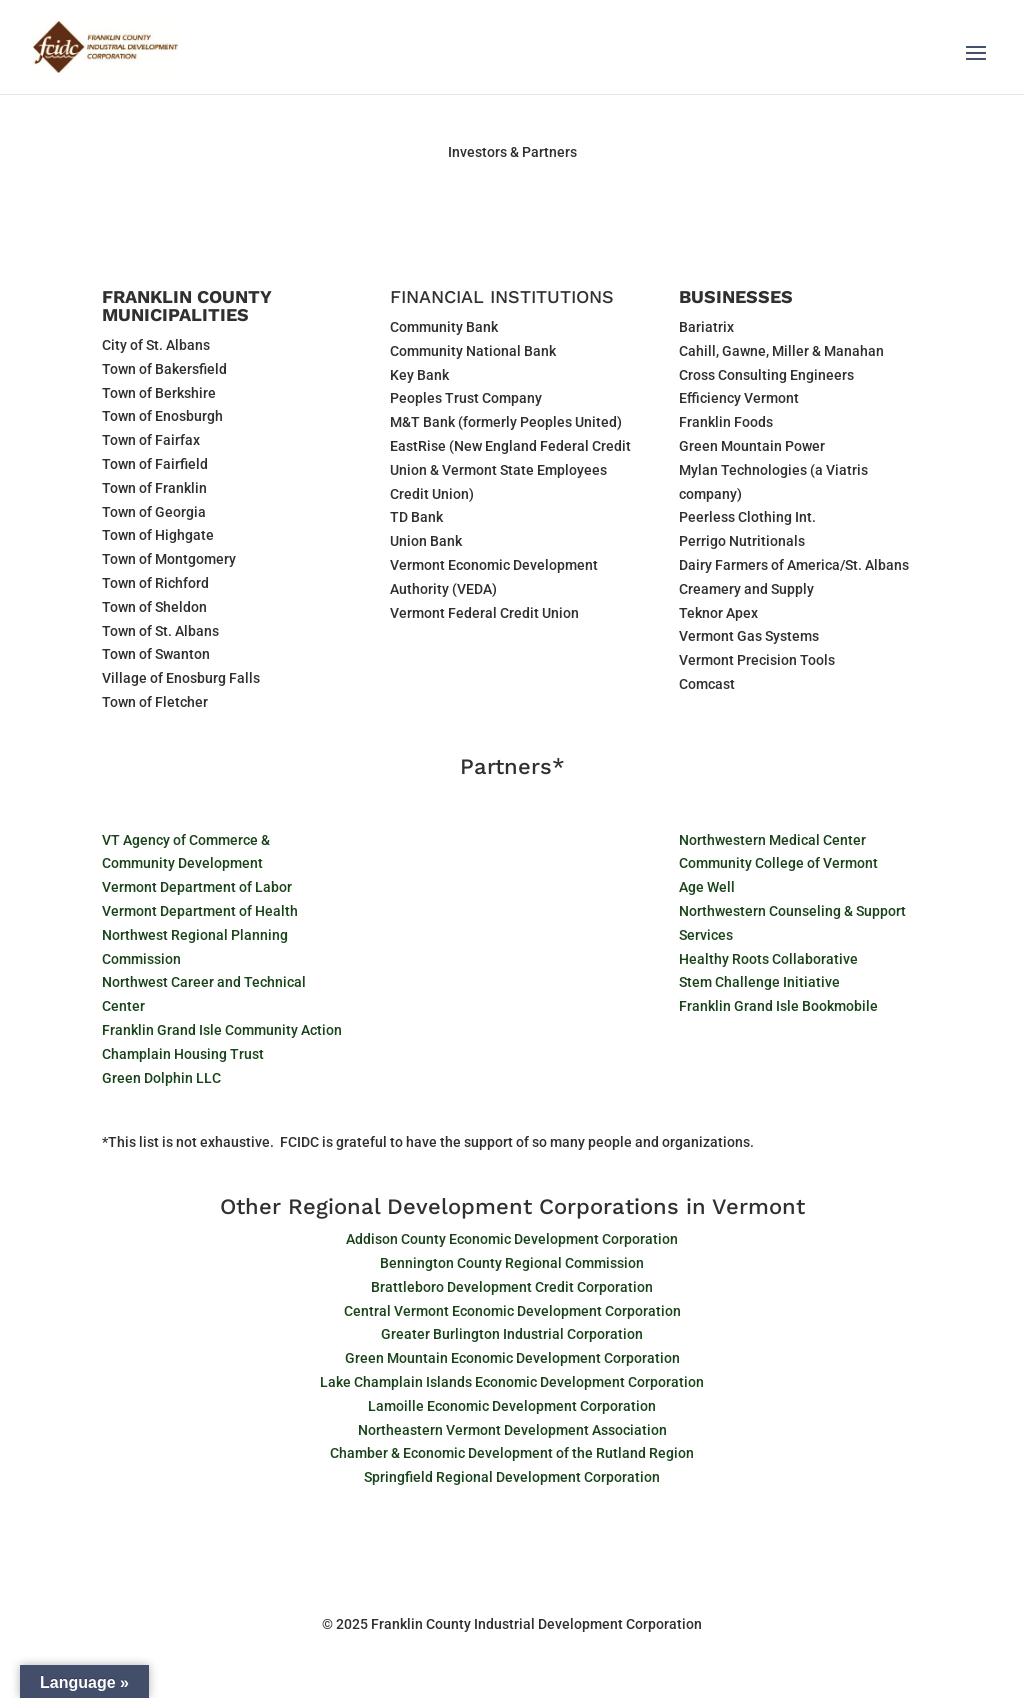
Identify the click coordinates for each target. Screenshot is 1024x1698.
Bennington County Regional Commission (512, 1263)
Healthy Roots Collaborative (768, 959)
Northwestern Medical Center (772, 840)
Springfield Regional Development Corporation (512, 1477)
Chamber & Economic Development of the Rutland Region (512, 1453)
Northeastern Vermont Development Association (512, 1430)
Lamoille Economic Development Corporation (512, 1406)
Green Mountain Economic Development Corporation (512, 1358)
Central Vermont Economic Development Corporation (512, 1311)
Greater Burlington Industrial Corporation (512, 1334)
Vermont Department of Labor (197, 887)
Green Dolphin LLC (161, 1078)
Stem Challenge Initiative (759, 982)
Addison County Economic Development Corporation (512, 1239)
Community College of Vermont (778, 863)
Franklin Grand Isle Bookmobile (778, 1006)
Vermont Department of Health (200, 911)
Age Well (707, 887)
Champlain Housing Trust (183, 1054)
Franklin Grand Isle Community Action (222, 1030)
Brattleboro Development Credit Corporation (512, 1287)
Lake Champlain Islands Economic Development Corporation (512, 1382)
